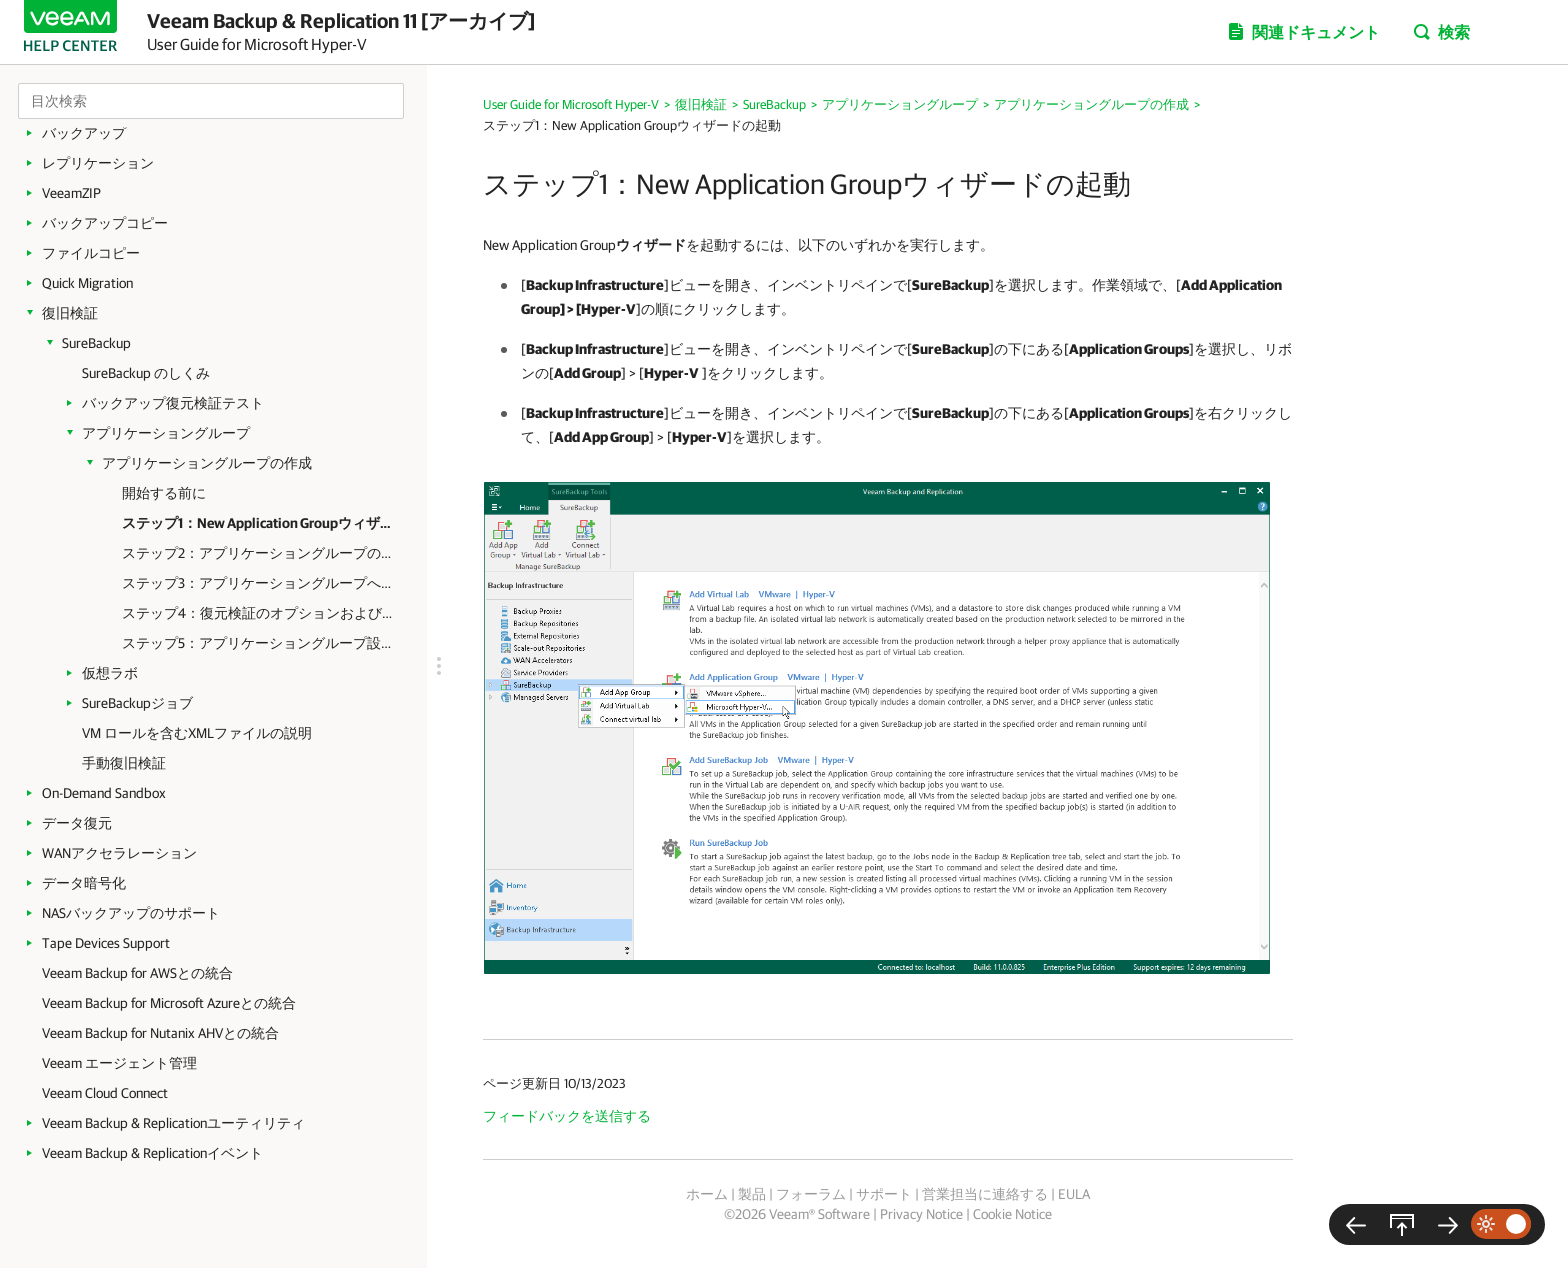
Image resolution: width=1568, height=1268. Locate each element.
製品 (752, 1194)
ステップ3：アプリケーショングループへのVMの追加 (259, 583)
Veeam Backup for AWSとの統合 (137, 973)
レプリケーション (98, 163)
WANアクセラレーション (119, 853)
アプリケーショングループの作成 (207, 463)
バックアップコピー (105, 223)
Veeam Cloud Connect (105, 1093)
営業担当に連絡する (985, 1194)
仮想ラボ (110, 673)
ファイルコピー (91, 253)
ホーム (707, 1194)
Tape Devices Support (106, 943)
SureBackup (96, 343)
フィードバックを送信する (567, 1116)
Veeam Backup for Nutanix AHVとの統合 (160, 1033)
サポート (884, 1194)
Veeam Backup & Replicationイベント (152, 1153)
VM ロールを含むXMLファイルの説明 (197, 733)
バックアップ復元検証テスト (173, 403)
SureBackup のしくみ (146, 373)
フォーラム (811, 1194)
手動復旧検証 (124, 763)
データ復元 (77, 823)
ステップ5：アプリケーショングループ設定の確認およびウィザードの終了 (259, 643)
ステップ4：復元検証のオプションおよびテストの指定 (259, 613)
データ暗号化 (84, 883)
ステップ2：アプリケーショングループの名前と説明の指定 (259, 553)
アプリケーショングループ (166, 433)
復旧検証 (70, 313)
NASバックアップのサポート (131, 913)
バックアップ (84, 133)
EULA (1074, 1194)
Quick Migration (87, 283)
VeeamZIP (71, 193)
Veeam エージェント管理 (119, 1063)
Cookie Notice (1012, 1214)
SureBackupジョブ (137, 703)
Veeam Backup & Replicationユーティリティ (173, 1123)
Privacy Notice (921, 1214)
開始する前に (164, 493)
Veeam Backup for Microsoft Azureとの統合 (169, 1003)
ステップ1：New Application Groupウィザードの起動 (259, 523)
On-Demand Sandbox (104, 793)
